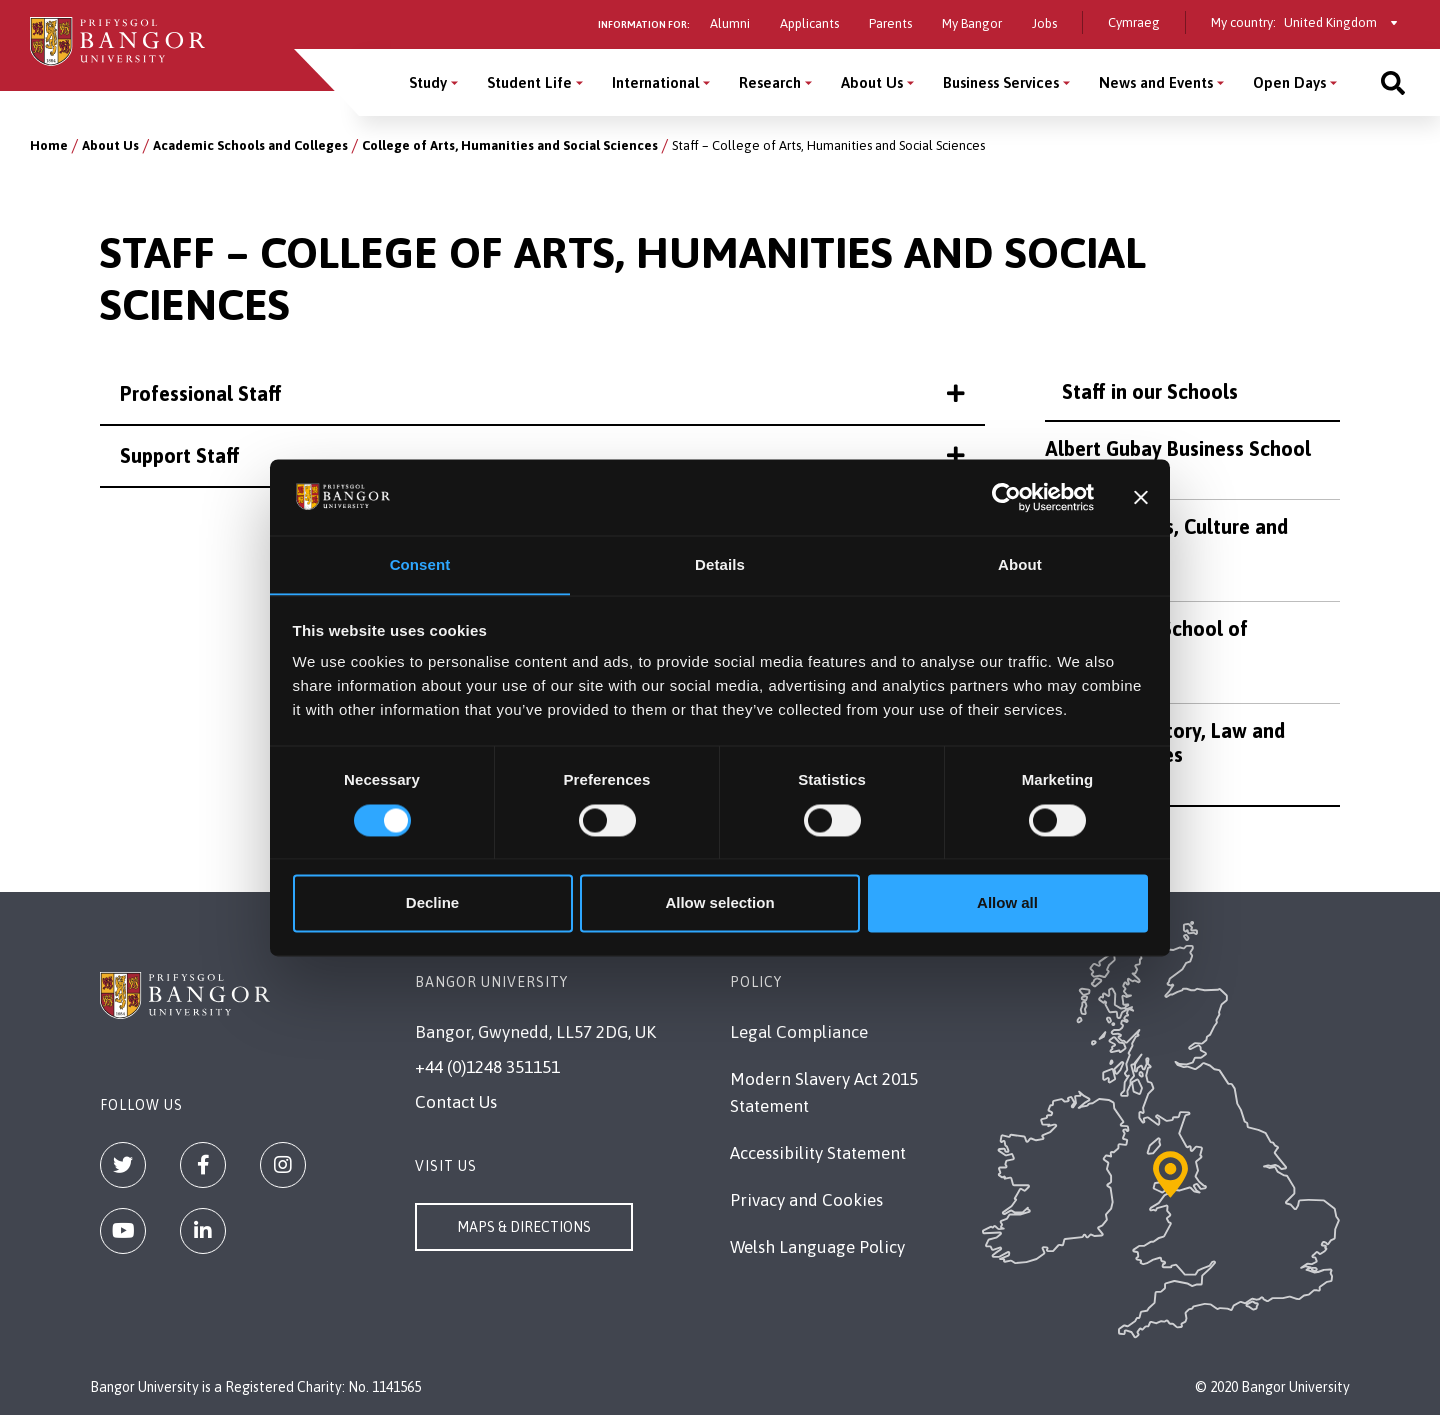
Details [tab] (720, 564)
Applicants (809, 23)
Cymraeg (1134, 22)
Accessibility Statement (818, 1153)
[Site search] (1393, 82)
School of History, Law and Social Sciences (1165, 742)
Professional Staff (542, 393)
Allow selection (719, 903)
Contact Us (456, 1102)
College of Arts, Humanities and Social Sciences (510, 145)
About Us (110, 145)
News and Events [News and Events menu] (1156, 82)
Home (49, 145)
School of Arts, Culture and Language (1166, 538)
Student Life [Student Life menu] (529, 82)
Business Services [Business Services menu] (1001, 82)
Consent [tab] (420, 564)
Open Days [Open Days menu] (1289, 82)
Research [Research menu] (770, 82)
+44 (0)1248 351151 (487, 1067)
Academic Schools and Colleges (250, 145)
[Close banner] (1141, 497)
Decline (432, 903)
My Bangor (972, 23)
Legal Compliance (799, 1032)
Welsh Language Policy (817, 1247)
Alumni (730, 23)
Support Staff (542, 455)
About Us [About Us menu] (872, 82)
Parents (890, 23)
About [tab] (1020, 564)
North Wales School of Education (1146, 640)
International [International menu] (655, 82)
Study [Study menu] (428, 82)
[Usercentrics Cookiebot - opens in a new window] (1006, 497)
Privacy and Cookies (806, 1200)
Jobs (1044, 23)
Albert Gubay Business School (1178, 448)
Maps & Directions (524, 1227)
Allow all (1007, 903)
